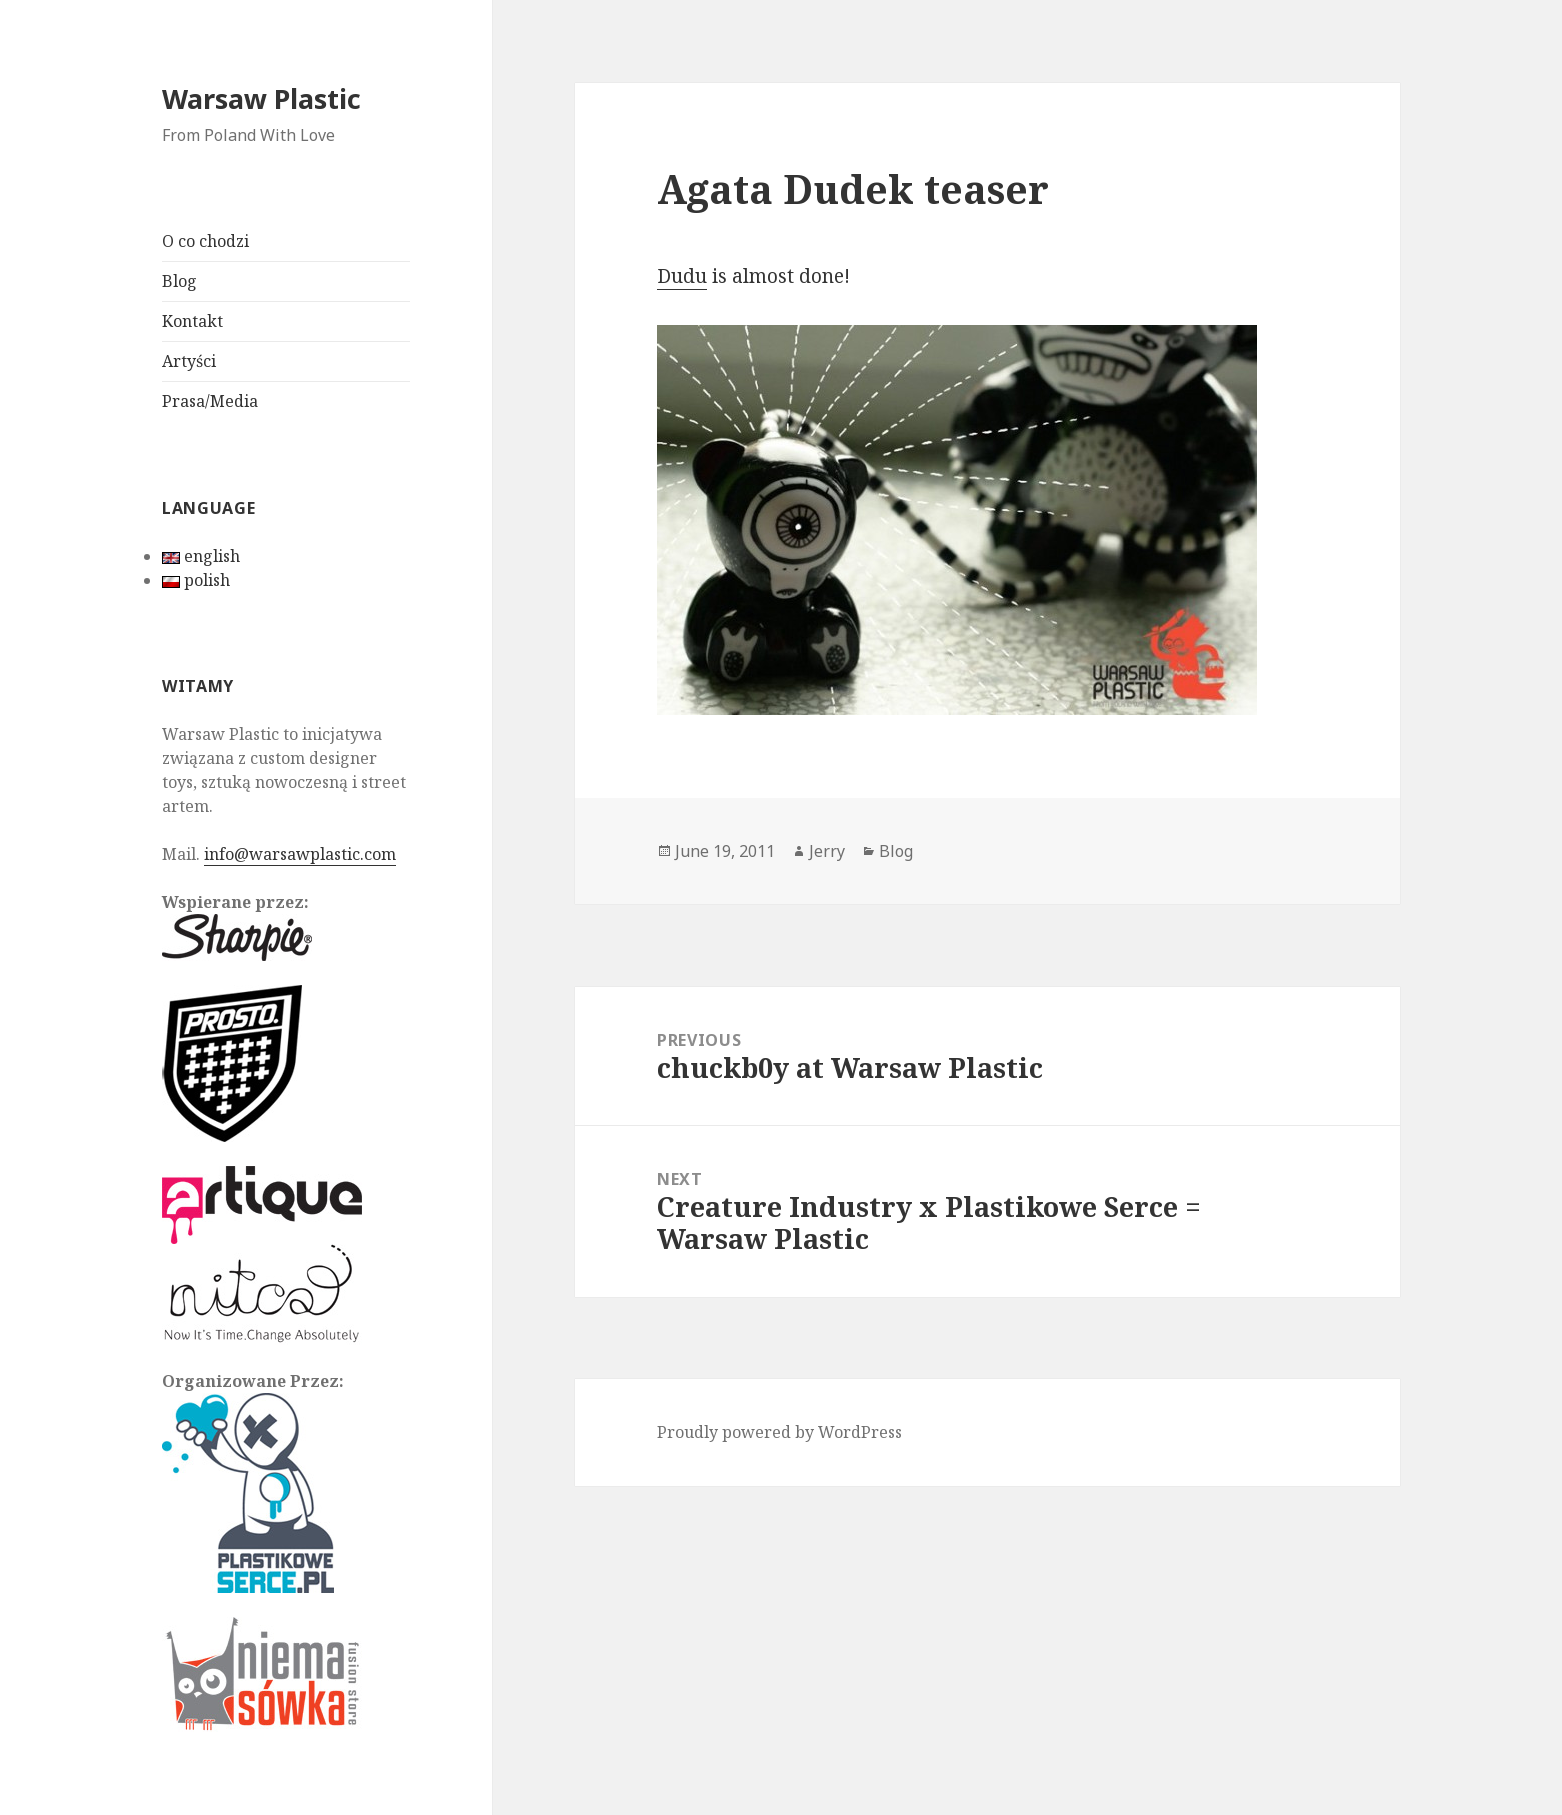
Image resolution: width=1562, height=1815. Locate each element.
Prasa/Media (210, 401)
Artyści (189, 361)
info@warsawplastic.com (300, 854)
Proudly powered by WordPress (779, 1432)
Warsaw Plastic (261, 98)
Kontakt (192, 321)
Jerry (827, 851)
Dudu (682, 276)
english (201, 556)
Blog (179, 281)
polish (196, 580)
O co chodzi (205, 241)
